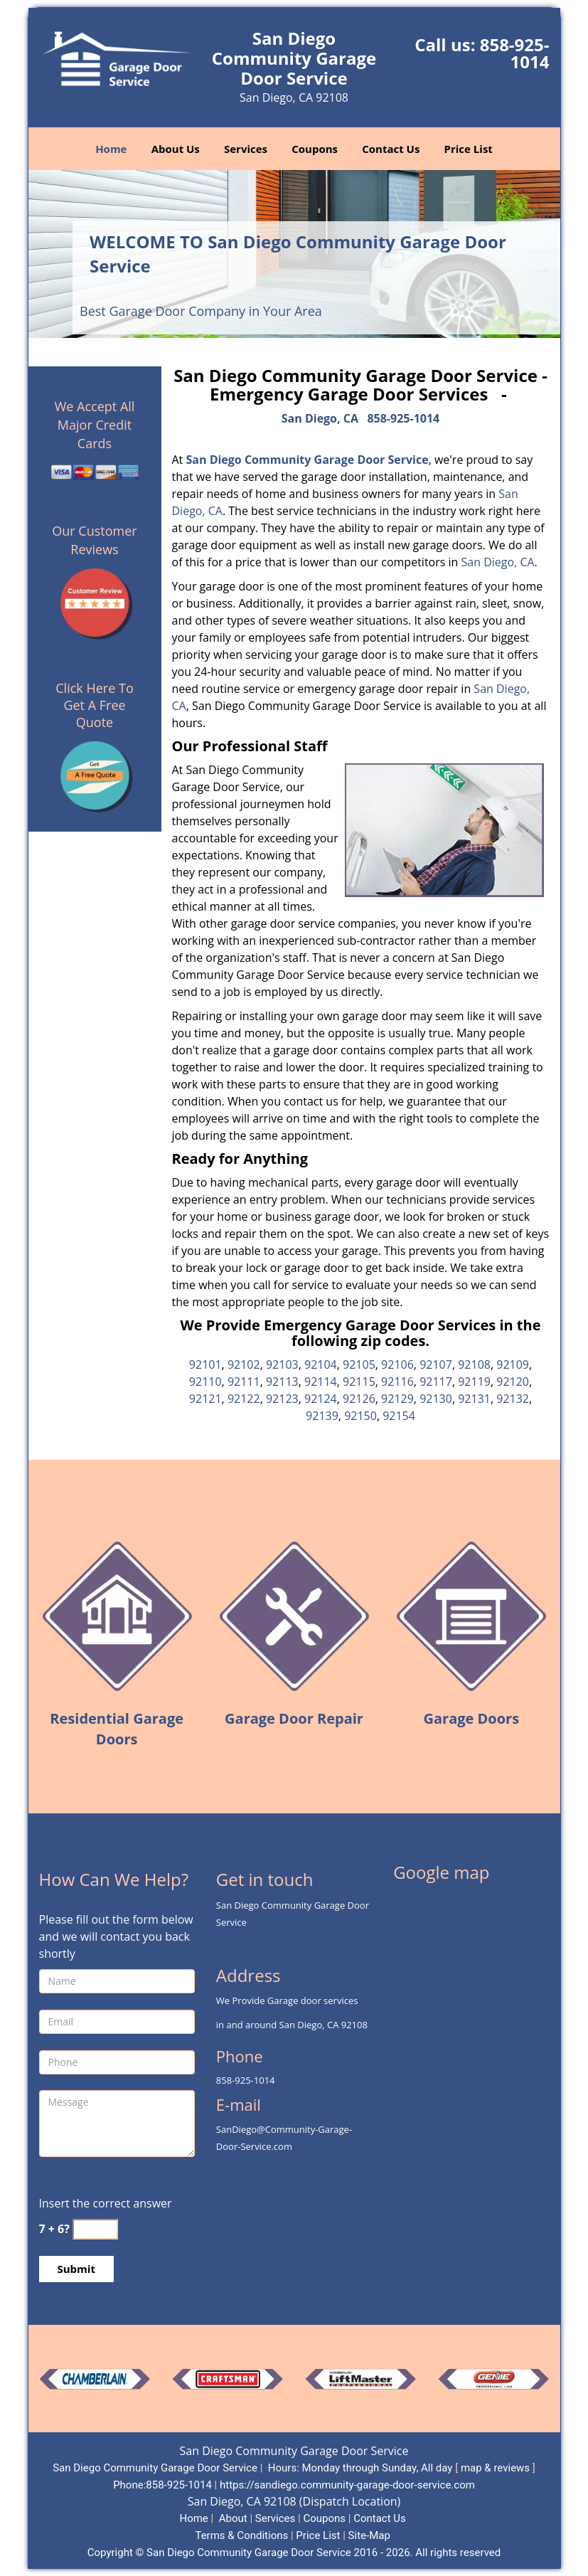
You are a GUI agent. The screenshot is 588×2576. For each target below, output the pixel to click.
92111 (244, 1381)
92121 (205, 1398)
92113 (282, 1381)
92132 (512, 1398)
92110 (205, 1381)
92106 (397, 1364)
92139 (322, 1416)
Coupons (315, 149)
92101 (205, 1364)
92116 (397, 1381)
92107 (435, 1364)
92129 (397, 1398)
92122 (244, 1398)
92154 (399, 1416)
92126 (359, 1398)
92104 (320, 1364)
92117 (435, 1381)
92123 (282, 1398)
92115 (359, 1381)
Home (111, 149)
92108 (474, 1364)
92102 (244, 1364)
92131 (474, 1398)
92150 (360, 1416)
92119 (474, 1381)
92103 (282, 1364)
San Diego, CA (320, 418)
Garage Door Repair (294, 1718)
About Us (175, 149)
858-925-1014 (515, 53)
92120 (512, 1381)
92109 (512, 1364)
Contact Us (390, 149)
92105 (359, 1364)
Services (245, 149)
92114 (320, 1381)
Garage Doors (472, 1718)
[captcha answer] (95, 2229)
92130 (435, 1398)
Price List (468, 149)
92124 (320, 1398)
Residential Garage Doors (116, 1729)
